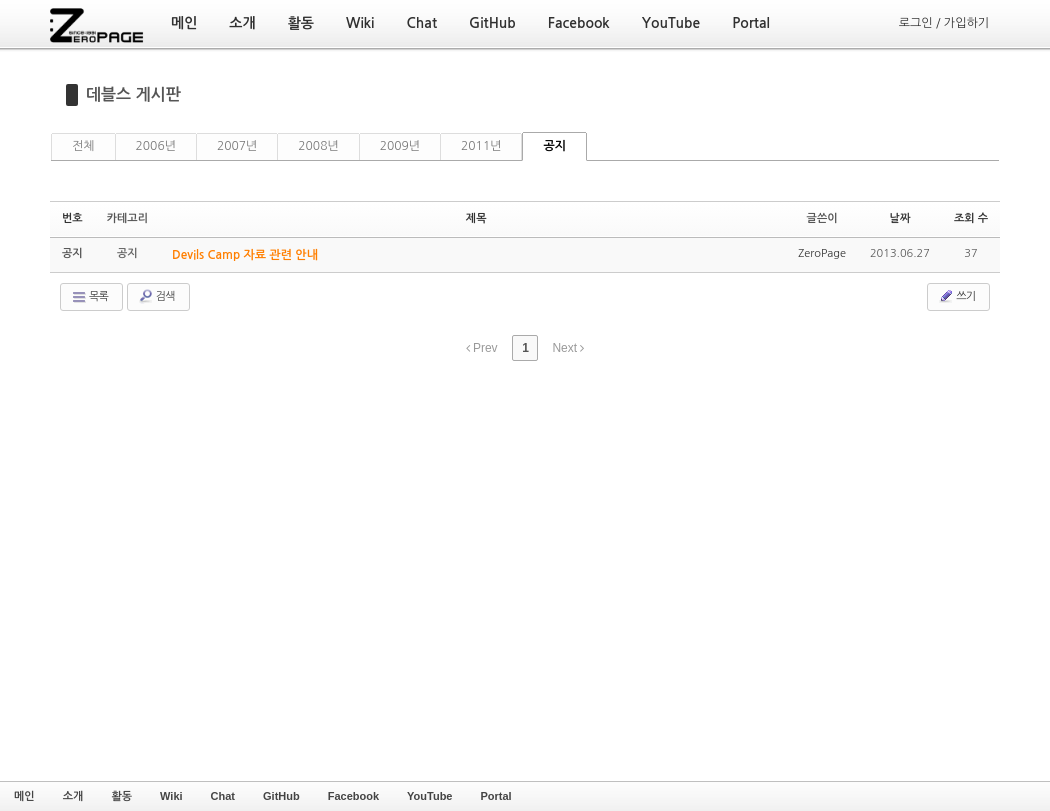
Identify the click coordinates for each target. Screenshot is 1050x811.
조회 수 (971, 218)
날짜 (900, 218)
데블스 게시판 (133, 94)
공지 (554, 146)
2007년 (237, 146)
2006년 (156, 146)
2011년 (481, 146)
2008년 (318, 146)
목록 (89, 297)
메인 (24, 796)
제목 (476, 218)
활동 (121, 796)
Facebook (353, 796)
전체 (83, 146)
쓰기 (956, 296)
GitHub (281, 796)
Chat (223, 796)
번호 (72, 218)
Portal (495, 796)
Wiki (171, 796)
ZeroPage (822, 253)
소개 (73, 796)
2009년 (400, 146)
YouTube (429, 796)
